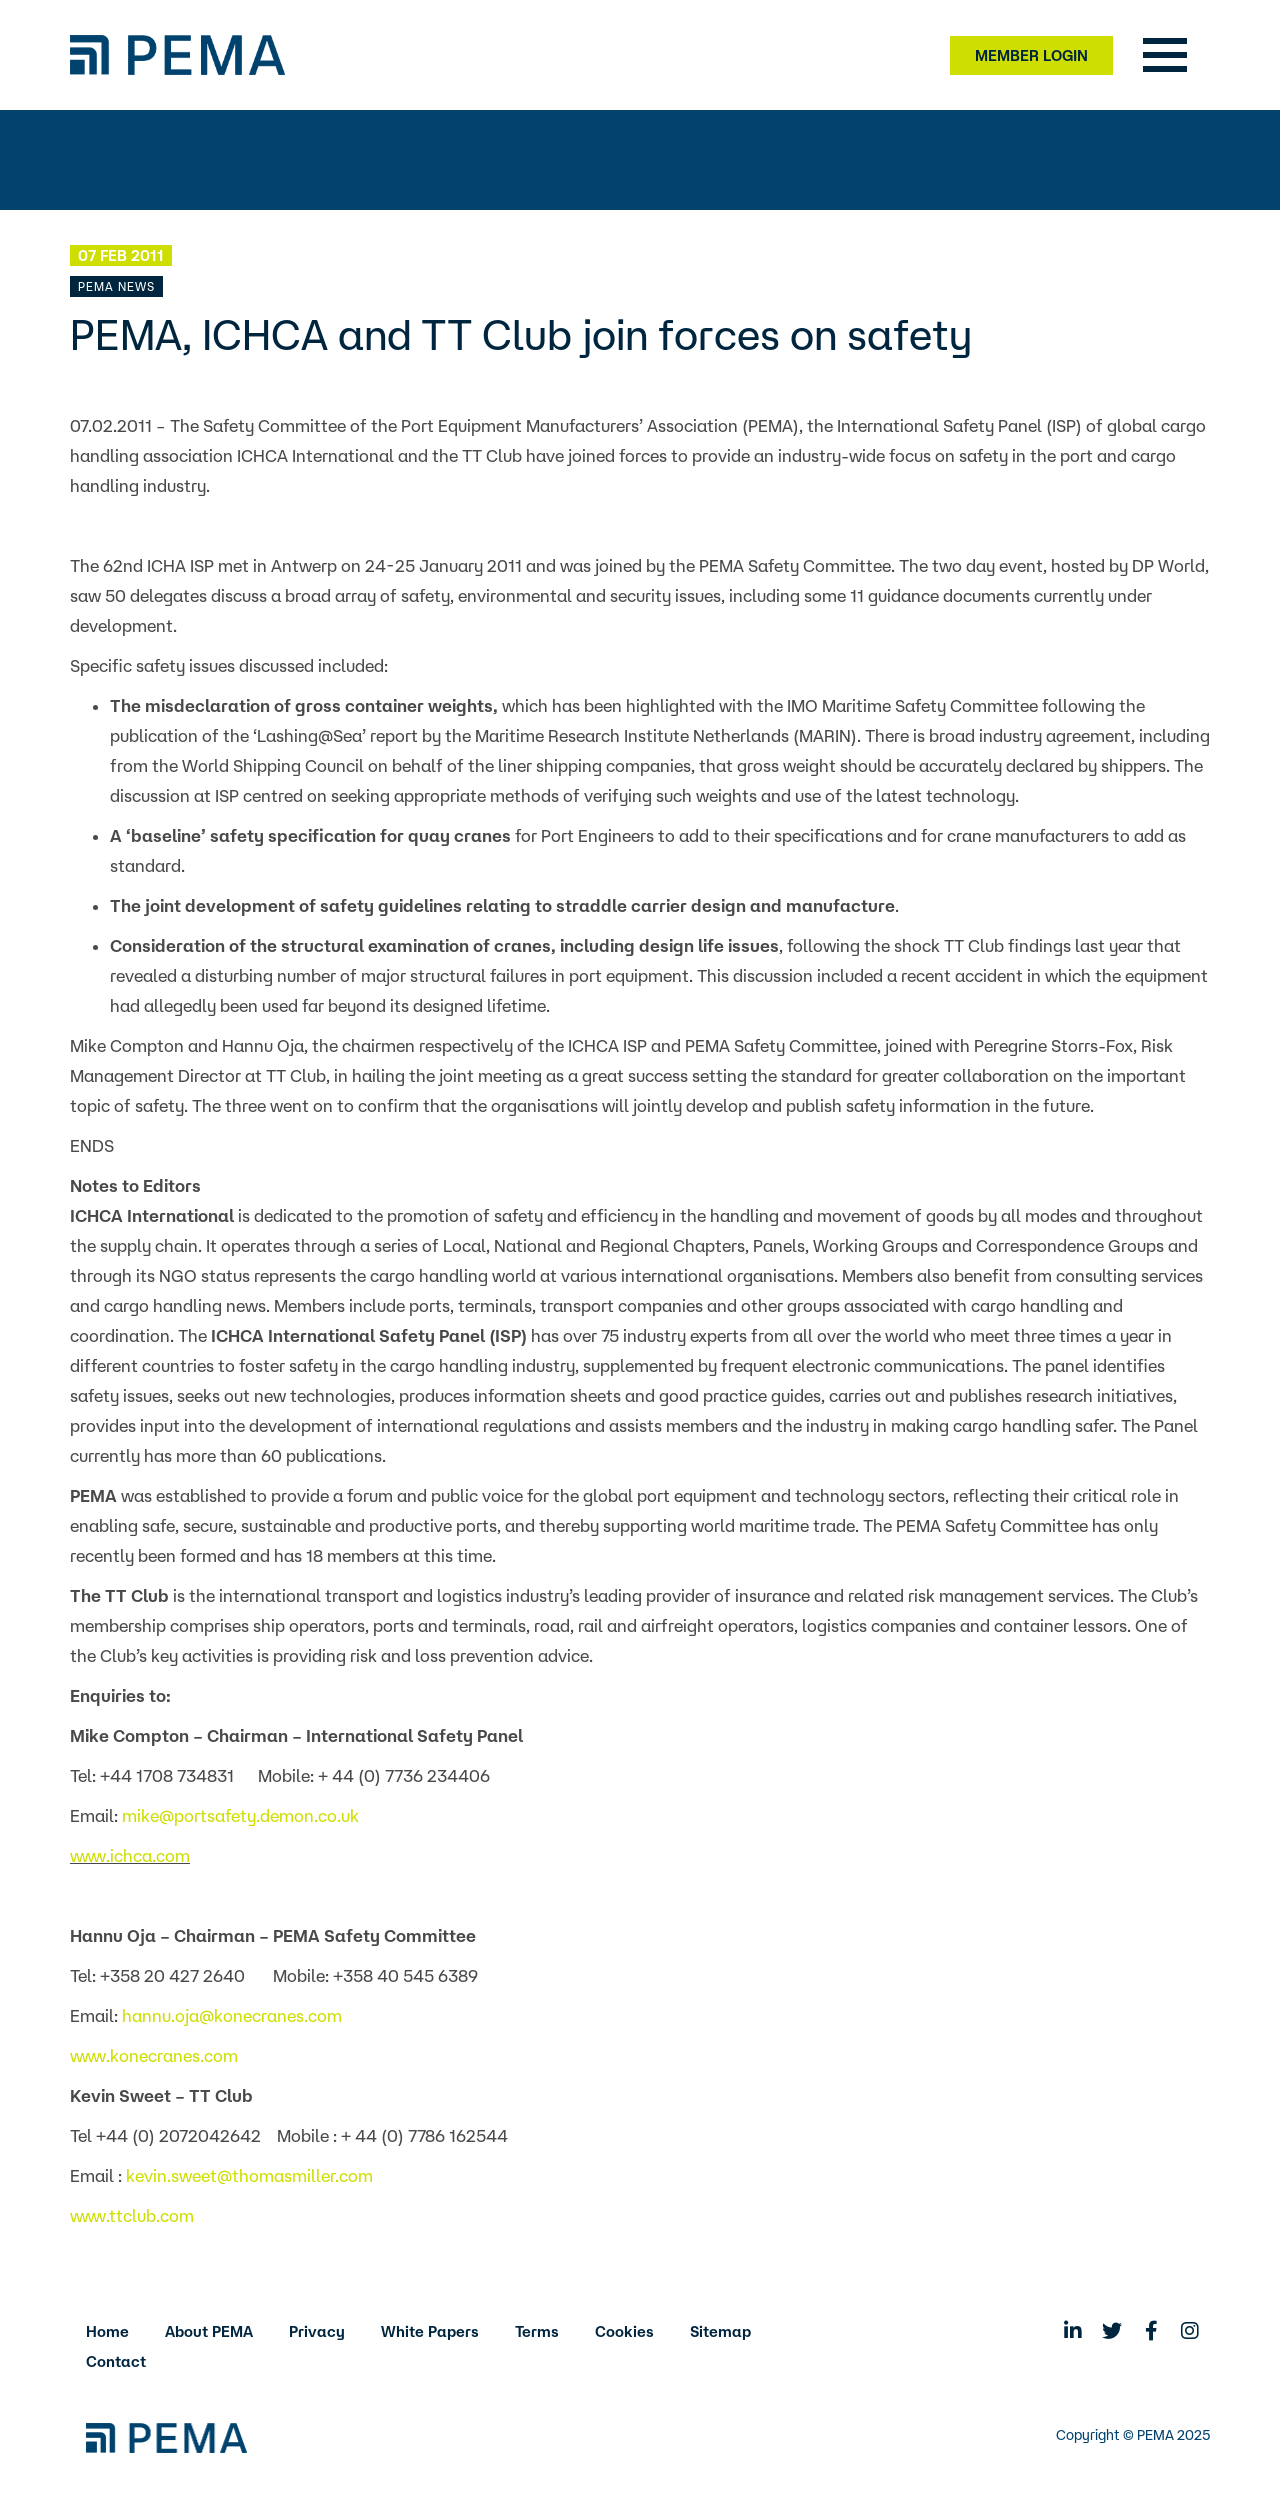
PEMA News (116, 286)
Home (107, 2331)
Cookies (624, 2331)
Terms (537, 2331)
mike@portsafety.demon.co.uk (240, 1815)
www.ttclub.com (132, 2215)
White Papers (430, 2331)
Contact (116, 2361)
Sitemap (720, 2331)
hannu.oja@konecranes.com (232, 2015)
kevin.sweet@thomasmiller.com (249, 2175)
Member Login (1031, 55)
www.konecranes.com (154, 2055)
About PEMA (209, 2331)
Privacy (317, 2331)
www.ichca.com (130, 1855)
